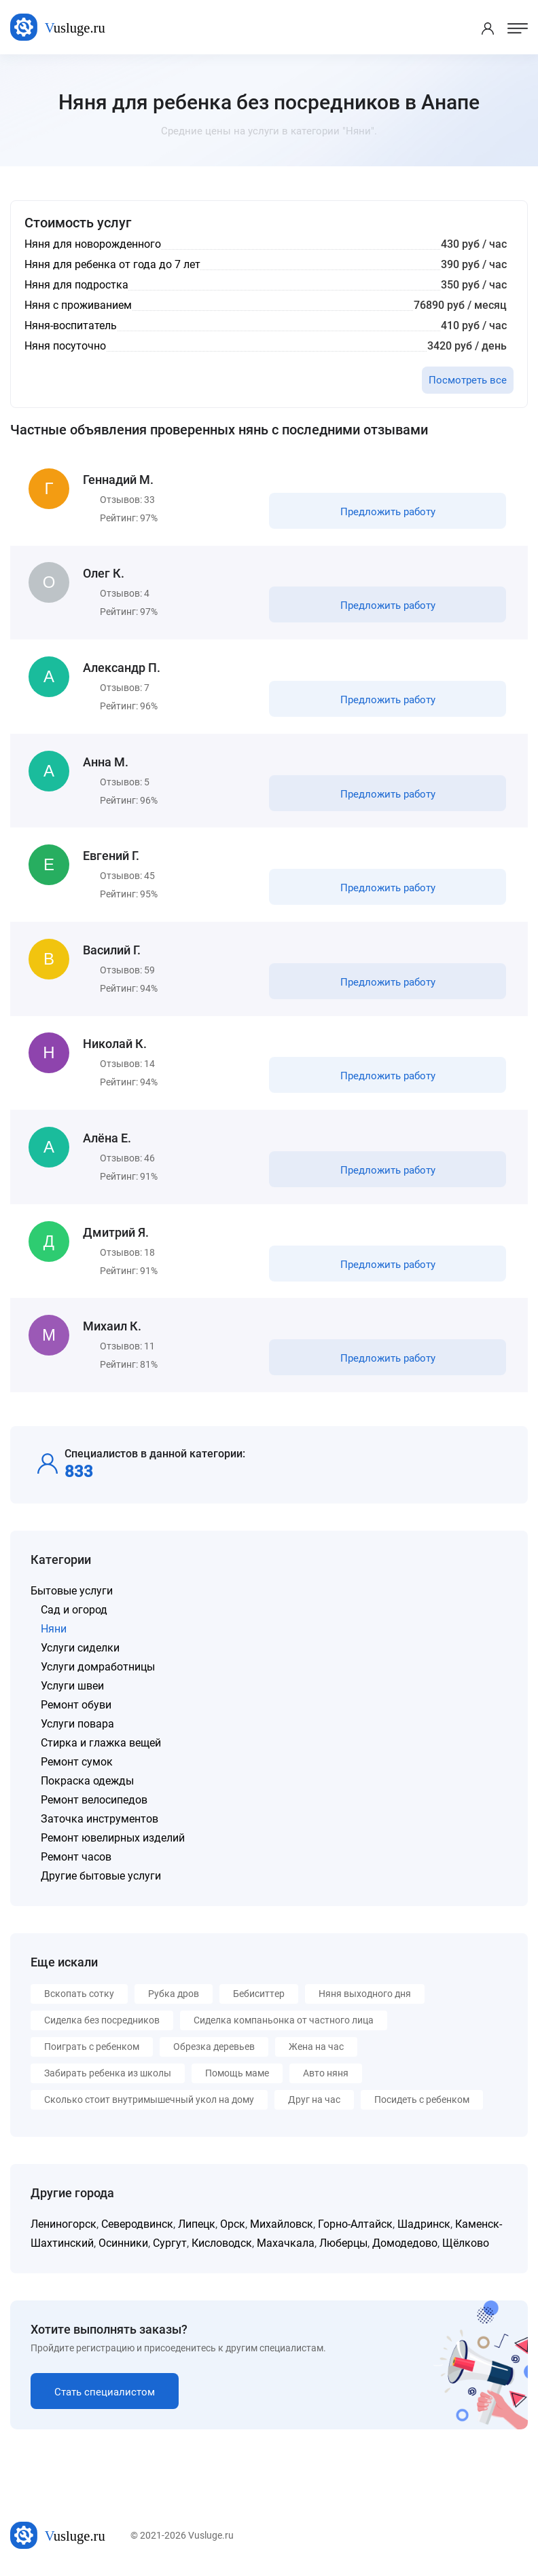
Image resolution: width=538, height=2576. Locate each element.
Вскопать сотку (79, 1996)
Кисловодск (222, 2245)
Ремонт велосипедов (94, 1802)
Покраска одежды (87, 1783)
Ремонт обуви (76, 1707)
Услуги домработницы (98, 1669)
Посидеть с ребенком (421, 2102)
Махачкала (286, 2245)
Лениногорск (63, 2226)
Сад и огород (74, 1612)
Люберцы (343, 2245)
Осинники (123, 2245)
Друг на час (314, 2102)
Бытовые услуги (72, 1593)
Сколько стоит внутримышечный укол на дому (149, 2102)
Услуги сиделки (80, 1650)
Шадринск (423, 2226)
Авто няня (325, 2075)
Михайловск (281, 2226)
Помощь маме (237, 2075)
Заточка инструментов (99, 1821)
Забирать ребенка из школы (107, 2075)
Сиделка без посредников (102, 2022)
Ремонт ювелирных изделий (113, 1840)
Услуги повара (77, 1726)
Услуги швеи (72, 1688)
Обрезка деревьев (214, 2049)
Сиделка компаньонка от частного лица (284, 2022)
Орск (232, 2226)
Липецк (196, 2226)
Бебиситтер (259, 1996)
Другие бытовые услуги (101, 1878)
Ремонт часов (76, 1859)
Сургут (170, 2245)
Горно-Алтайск (355, 2226)
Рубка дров (173, 1996)
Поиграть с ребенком (91, 2049)
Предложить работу (387, 512)
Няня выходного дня (365, 1996)
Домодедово (404, 2245)
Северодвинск (137, 2226)
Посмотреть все (468, 380)
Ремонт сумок (77, 1764)
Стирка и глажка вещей (101, 1745)
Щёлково (465, 2245)
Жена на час (316, 2049)
